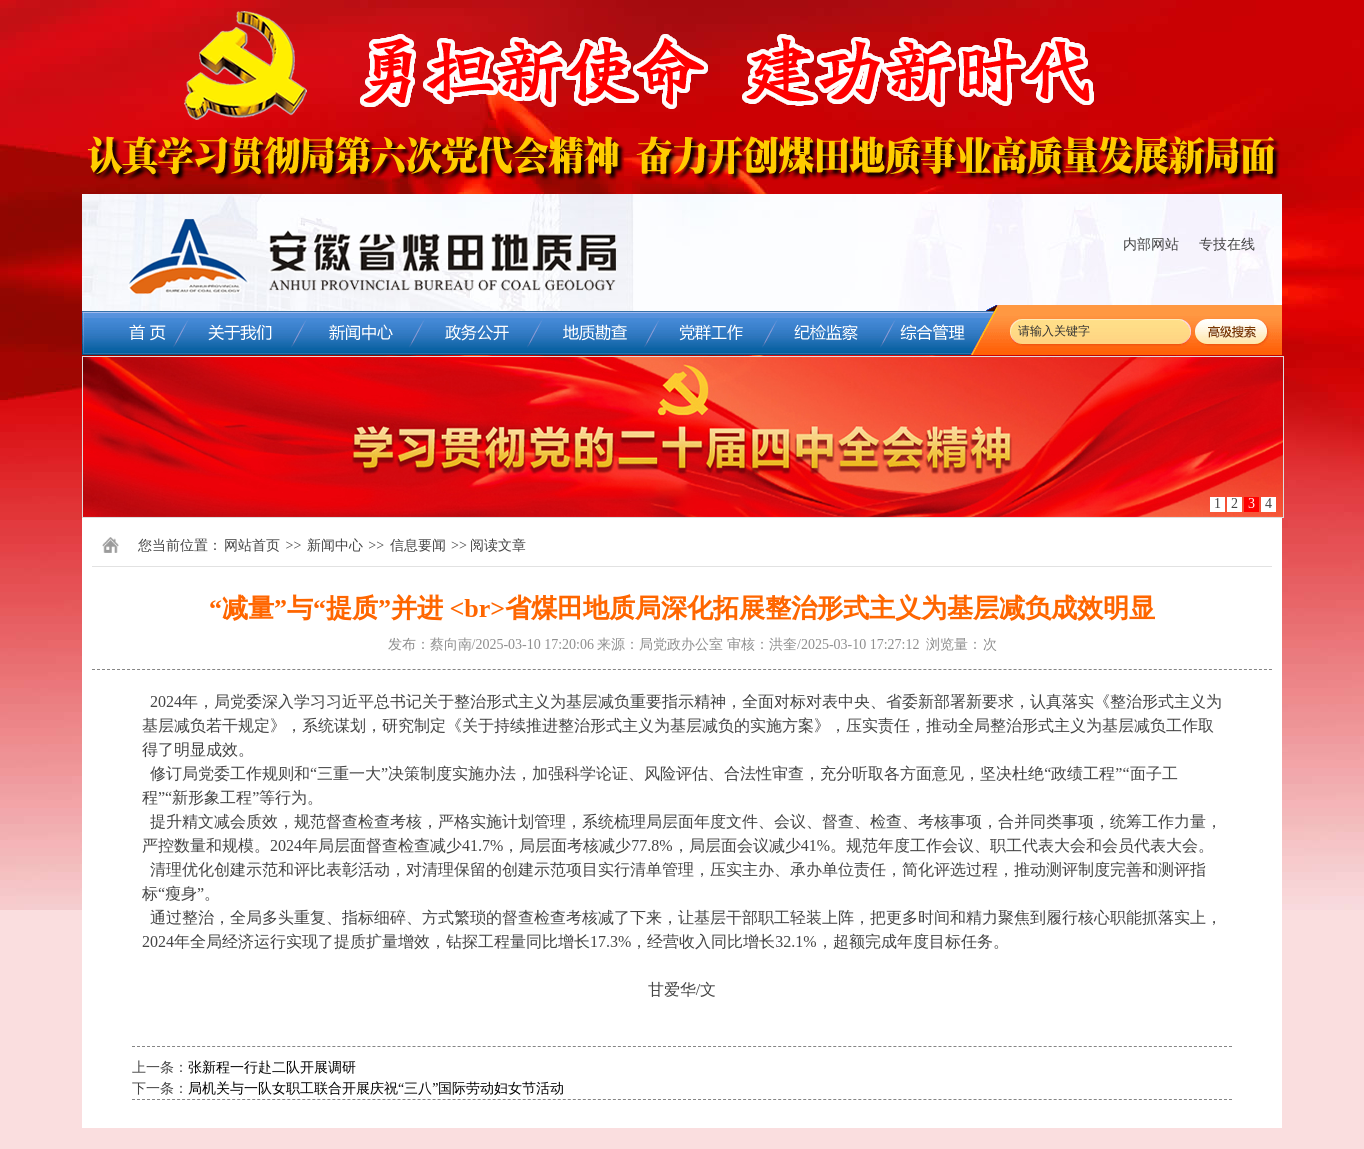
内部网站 (1151, 244)
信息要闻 (418, 545)
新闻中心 (335, 545)
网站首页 (252, 545)
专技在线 (1227, 244)
